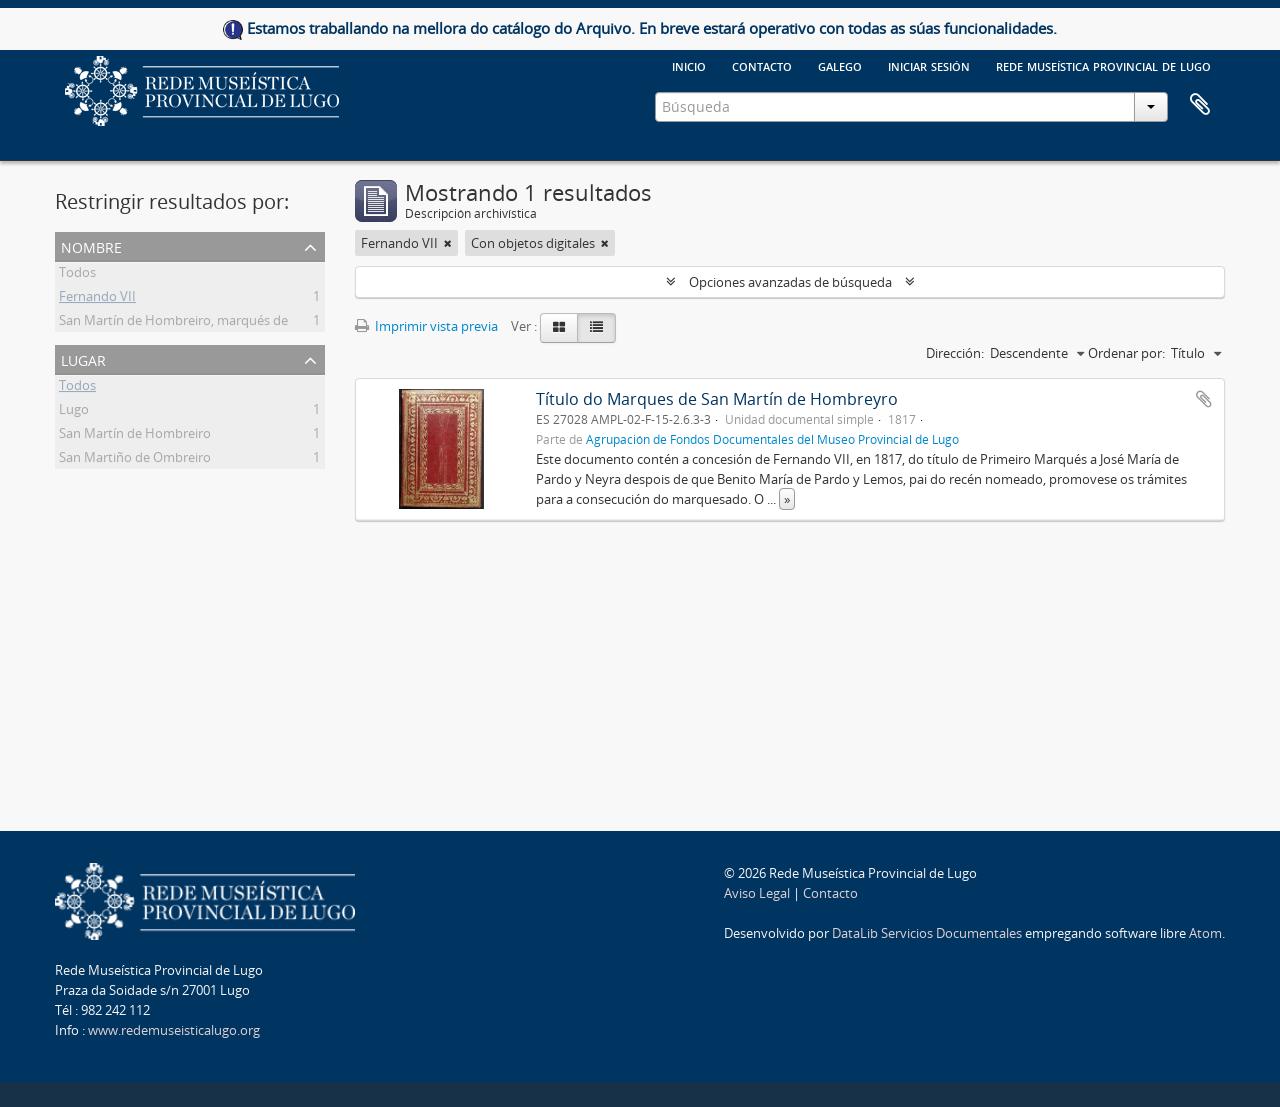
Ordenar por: (1126, 353)
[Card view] (559, 328)
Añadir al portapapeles (1204, 399)
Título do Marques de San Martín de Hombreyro (717, 399)
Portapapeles (1200, 105)
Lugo (74, 412)
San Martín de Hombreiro (135, 436)
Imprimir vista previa (426, 326)
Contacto (762, 65)
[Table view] (596, 328)
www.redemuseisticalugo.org (174, 1030)
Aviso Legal (757, 893)
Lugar (83, 358)
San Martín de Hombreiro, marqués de (173, 323)
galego (840, 65)
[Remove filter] (448, 243)
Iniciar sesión (929, 65)
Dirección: (955, 353)
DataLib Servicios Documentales (927, 933)
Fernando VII (97, 299)
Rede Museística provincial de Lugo (1103, 65)
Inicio (689, 65)
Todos (77, 275)
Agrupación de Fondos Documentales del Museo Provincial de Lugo (772, 439)
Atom (1205, 933)
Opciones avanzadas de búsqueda (790, 282)
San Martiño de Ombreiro (135, 460)
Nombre (91, 245)
